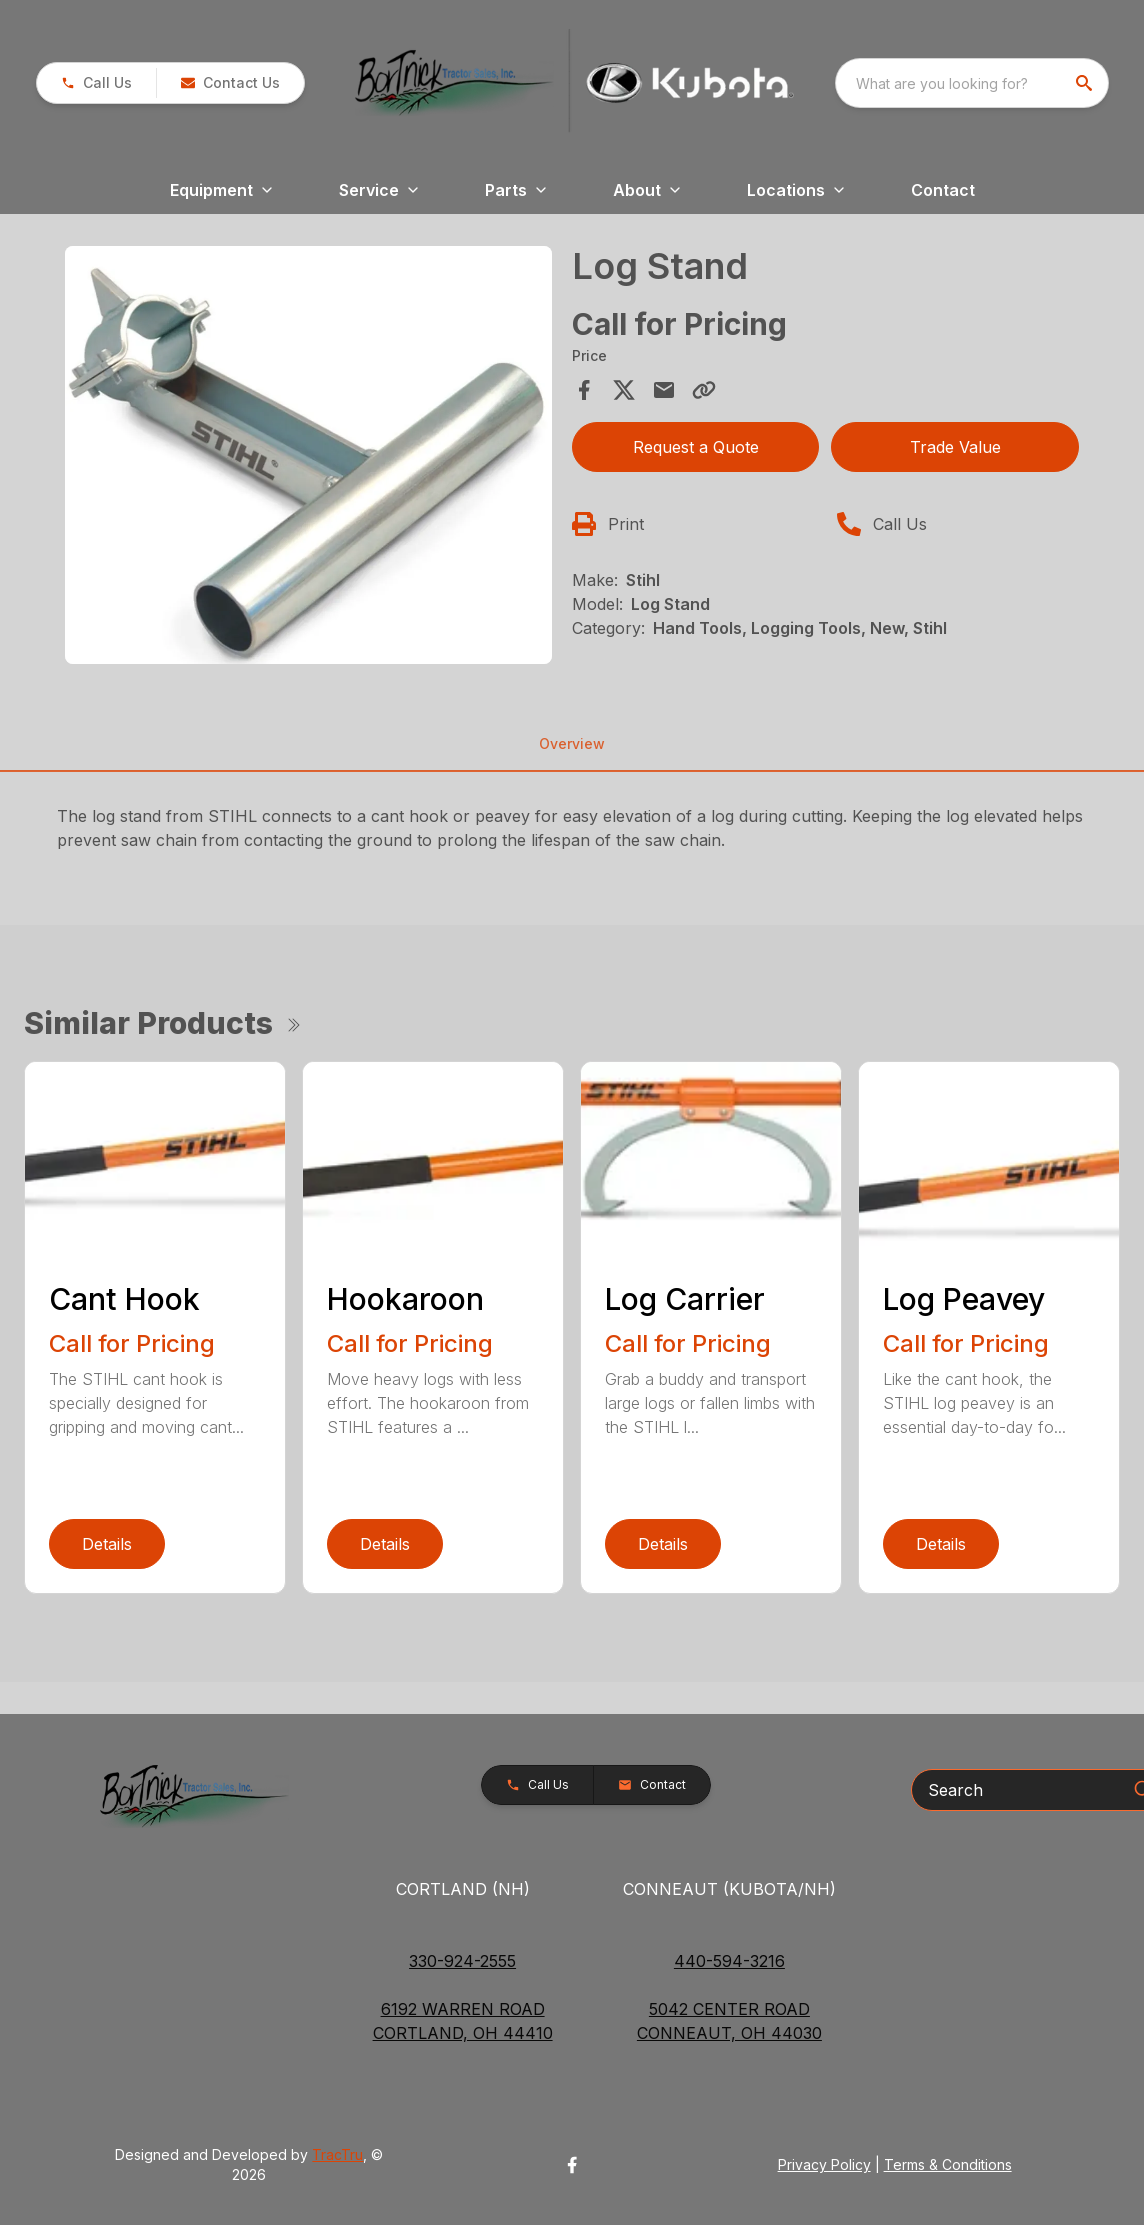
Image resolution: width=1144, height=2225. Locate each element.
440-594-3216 (729, 1961)
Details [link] (107, 1544)
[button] (96, 83)
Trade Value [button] (955, 447)
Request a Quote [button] (696, 447)
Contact (943, 190)
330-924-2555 (462, 1961)
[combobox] (972, 83)
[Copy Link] (704, 390)
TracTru (337, 2154)
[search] (1086, 83)
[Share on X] (624, 390)
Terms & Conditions (948, 2164)
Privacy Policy (824, 2164)
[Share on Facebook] (584, 390)
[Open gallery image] (308, 455)
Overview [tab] (572, 743)
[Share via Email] (664, 390)
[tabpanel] (308, 458)
